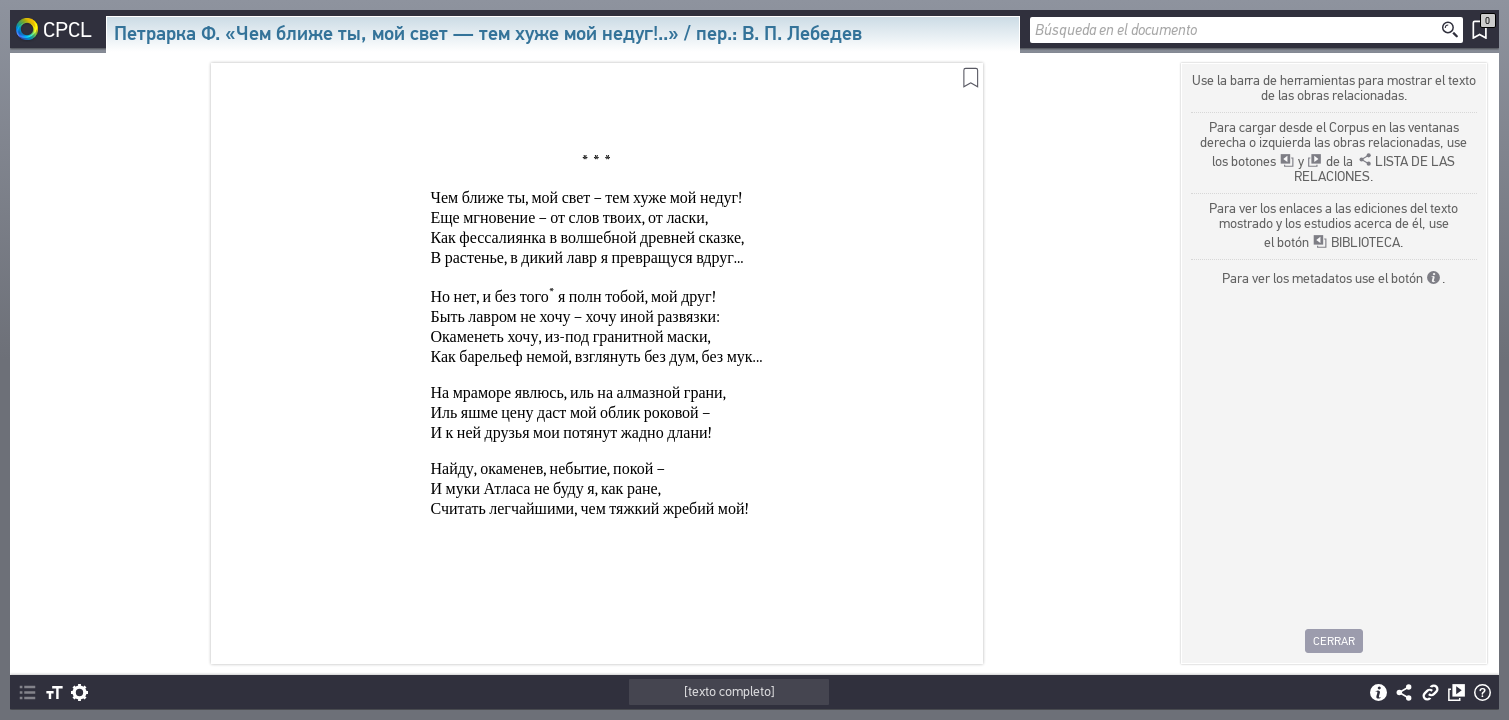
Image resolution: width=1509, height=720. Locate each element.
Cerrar (1334, 641)
